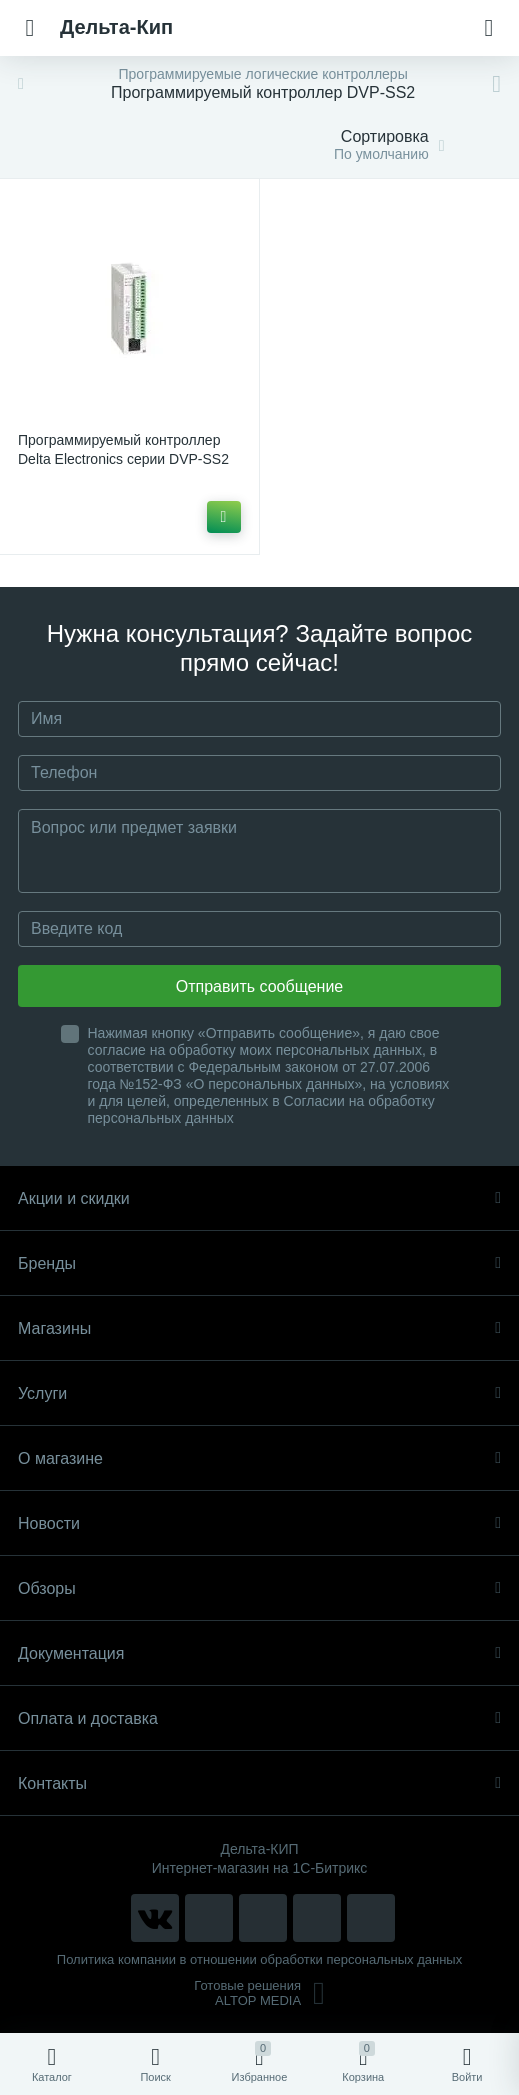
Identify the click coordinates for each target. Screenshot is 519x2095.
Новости (259, 1523)
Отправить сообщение (259, 986)
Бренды (259, 1263)
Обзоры (259, 1588)
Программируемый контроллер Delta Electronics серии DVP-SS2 (123, 449)
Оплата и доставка (259, 1718)
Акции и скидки (259, 1198)
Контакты (259, 1783)
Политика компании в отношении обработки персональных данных (259, 1959)
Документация (259, 1653)
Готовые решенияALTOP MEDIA (259, 1993)
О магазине (259, 1458)
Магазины (259, 1328)
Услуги (259, 1393)
